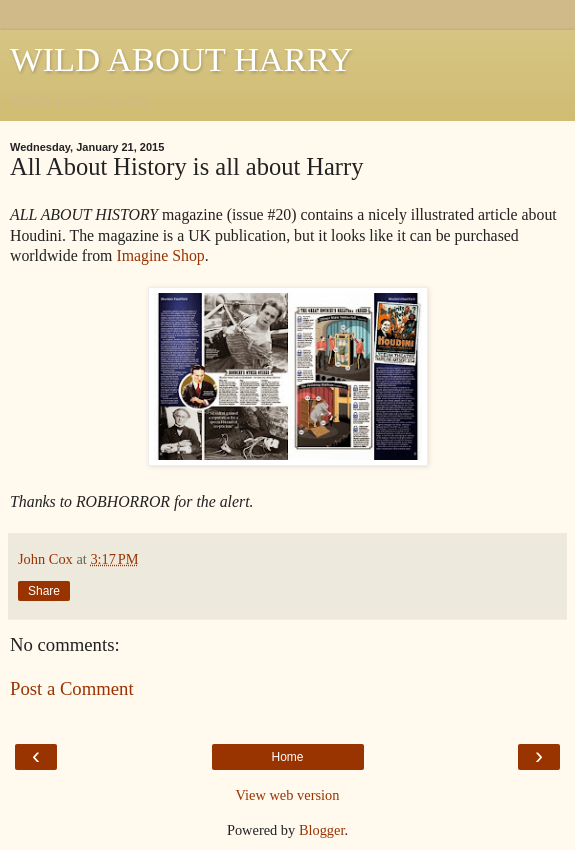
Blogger (322, 830)
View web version (288, 795)
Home (287, 757)
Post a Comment (72, 688)
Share (44, 591)
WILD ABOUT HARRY (181, 59)
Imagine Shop (160, 255)
